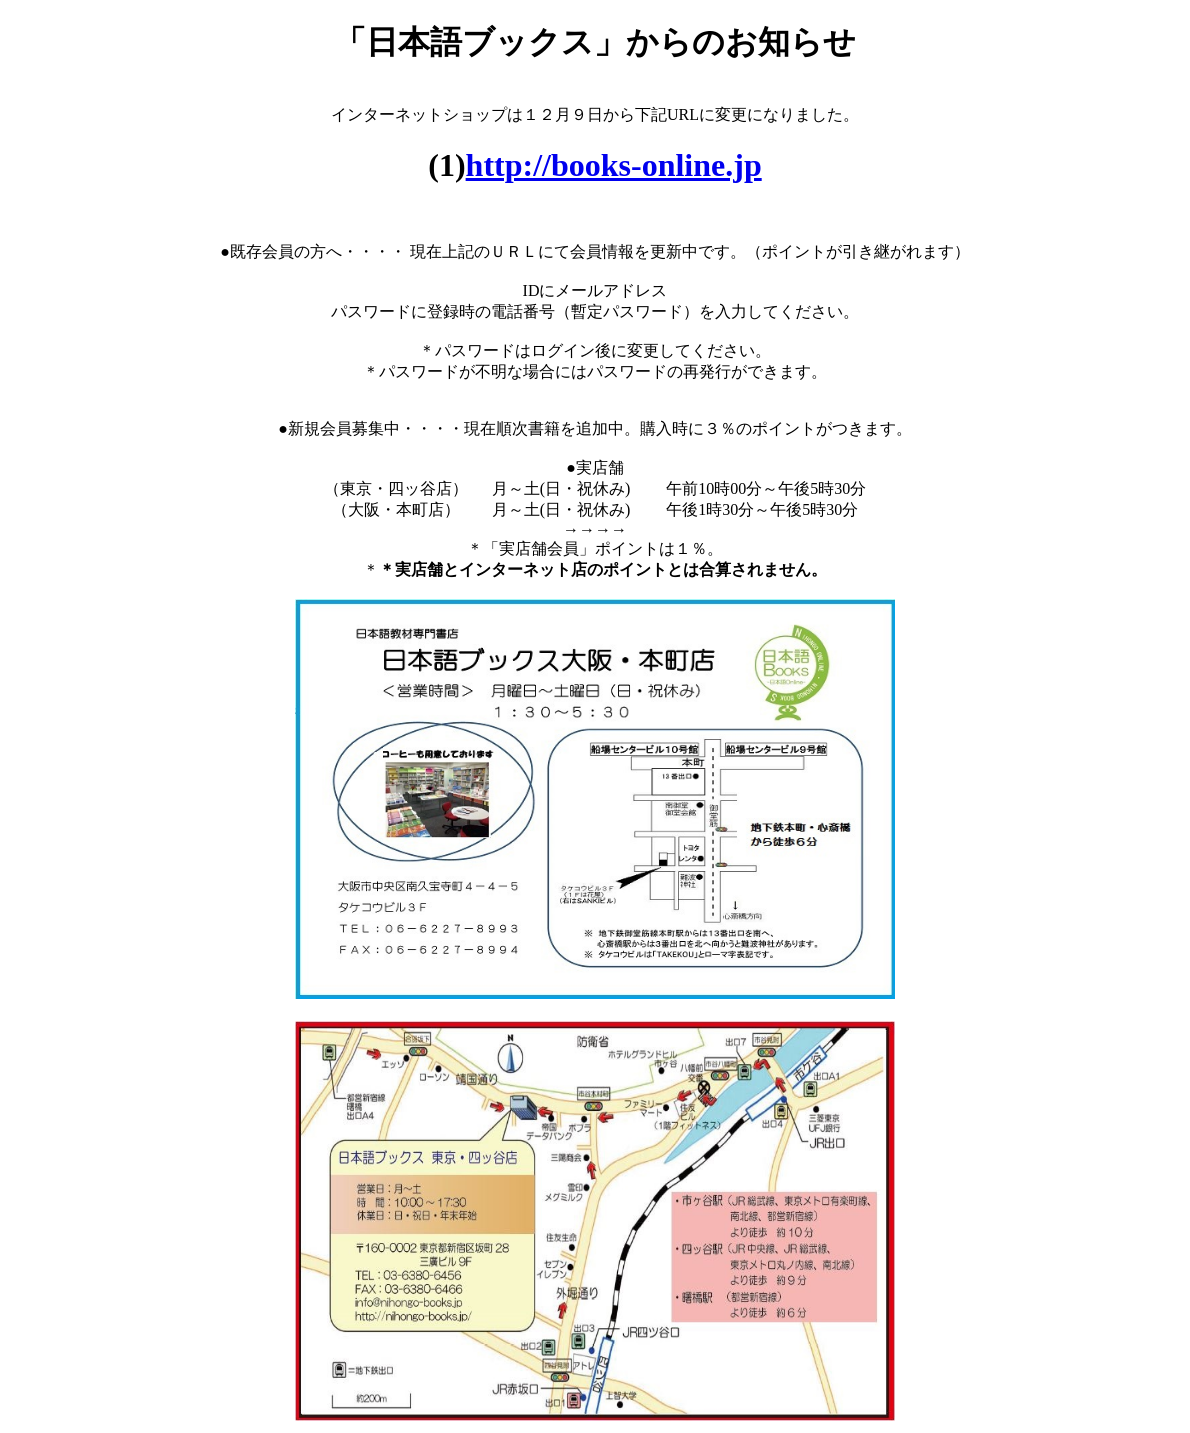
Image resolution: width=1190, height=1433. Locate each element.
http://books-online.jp (614, 165)
